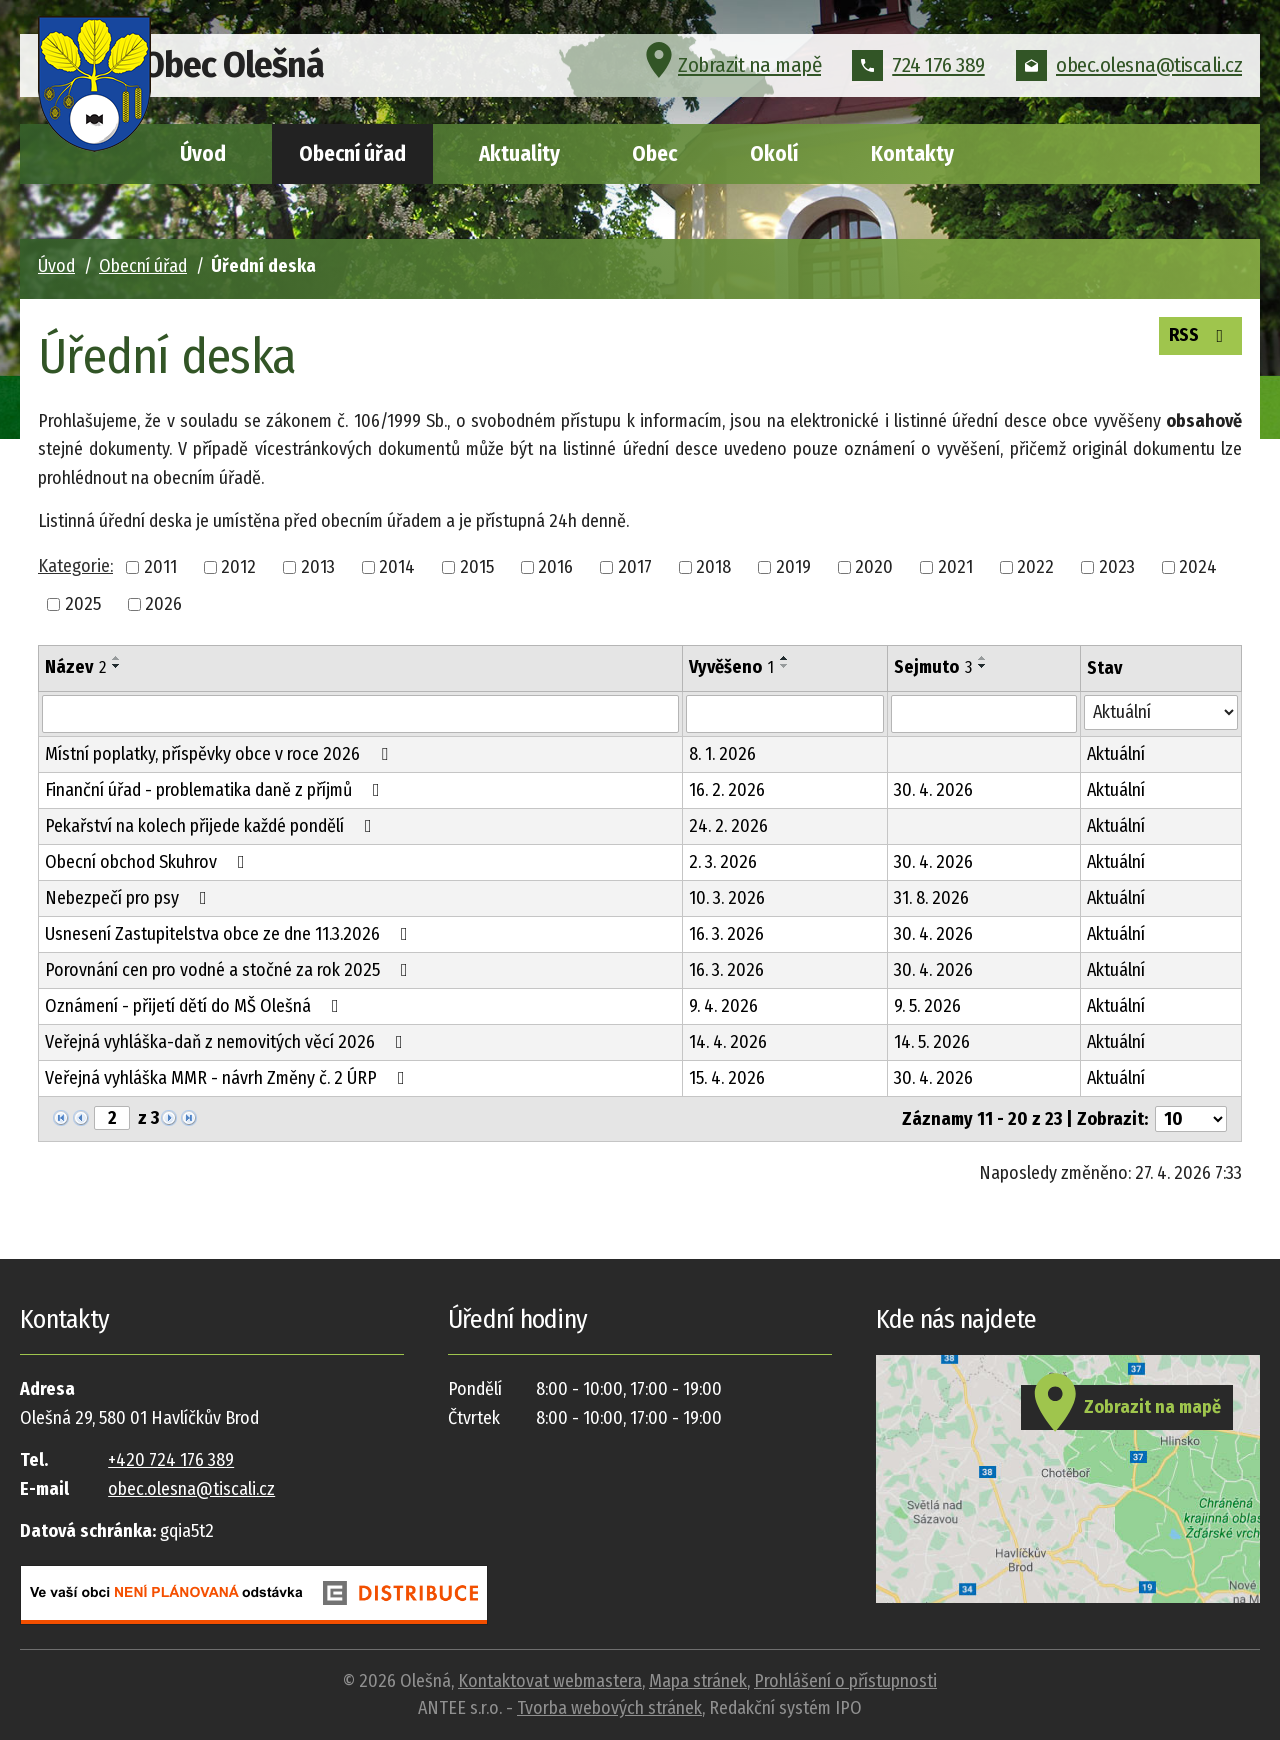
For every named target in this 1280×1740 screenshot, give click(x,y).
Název (75, 667)
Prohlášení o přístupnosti (845, 1681)
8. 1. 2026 (722, 754)
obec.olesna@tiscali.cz (1129, 74)
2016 (555, 567)
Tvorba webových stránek (609, 1708)
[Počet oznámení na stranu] (1191, 1119)
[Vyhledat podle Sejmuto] (984, 714)
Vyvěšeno (731, 667)
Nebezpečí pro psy (130, 898)
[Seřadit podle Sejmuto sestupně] (983, 666)
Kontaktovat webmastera (550, 1681)
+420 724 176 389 (171, 1460)
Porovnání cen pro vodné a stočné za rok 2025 (230, 970)
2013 (318, 567)
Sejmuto (933, 667)
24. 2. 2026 (728, 826)
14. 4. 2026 (728, 1042)
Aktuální (1116, 754)
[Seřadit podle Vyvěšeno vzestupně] (785, 658)
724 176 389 (918, 74)
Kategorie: (75, 566)
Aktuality (519, 154)
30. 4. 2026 (933, 790)
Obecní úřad (352, 154)
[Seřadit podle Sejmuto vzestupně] (983, 658)
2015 (477, 567)
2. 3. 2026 (723, 862)
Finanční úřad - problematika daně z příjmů (216, 790)
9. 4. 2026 (723, 1006)
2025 (83, 604)
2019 (793, 567)
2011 (160, 567)
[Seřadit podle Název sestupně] (117, 666)
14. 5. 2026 (932, 1042)
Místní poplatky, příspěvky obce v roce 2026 (220, 754)
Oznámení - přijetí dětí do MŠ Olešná (196, 1006)
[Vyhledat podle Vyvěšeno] (785, 714)
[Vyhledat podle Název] (360, 714)
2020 (874, 567)
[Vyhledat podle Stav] (1161, 712)
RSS (1196, 338)
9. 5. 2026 (927, 1006)
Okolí (774, 154)
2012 (238, 567)
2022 (1035, 567)
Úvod (203, 154)
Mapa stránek (698, 1681)
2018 (713, 567)
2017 (635, 567)
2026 (163, 604)
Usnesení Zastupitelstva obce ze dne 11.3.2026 (230, 934)
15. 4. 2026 (727, 1078)
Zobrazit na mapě (730, 74)
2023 (1117, 567)
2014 (397, 567)
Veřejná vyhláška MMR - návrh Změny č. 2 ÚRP (229, 1078)
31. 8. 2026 (931, 898)
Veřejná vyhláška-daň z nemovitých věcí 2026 (228, 1042)
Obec (654, 154)
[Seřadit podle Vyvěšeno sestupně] (785, 666)
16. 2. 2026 (727, 790)
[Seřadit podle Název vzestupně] (117, 658)
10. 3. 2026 (727, 898)
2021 (955, 567)
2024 (1198, 567)
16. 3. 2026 (726, 934)
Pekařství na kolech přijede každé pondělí (212, 826)
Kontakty (912, 154)
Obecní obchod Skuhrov (149, 862)
